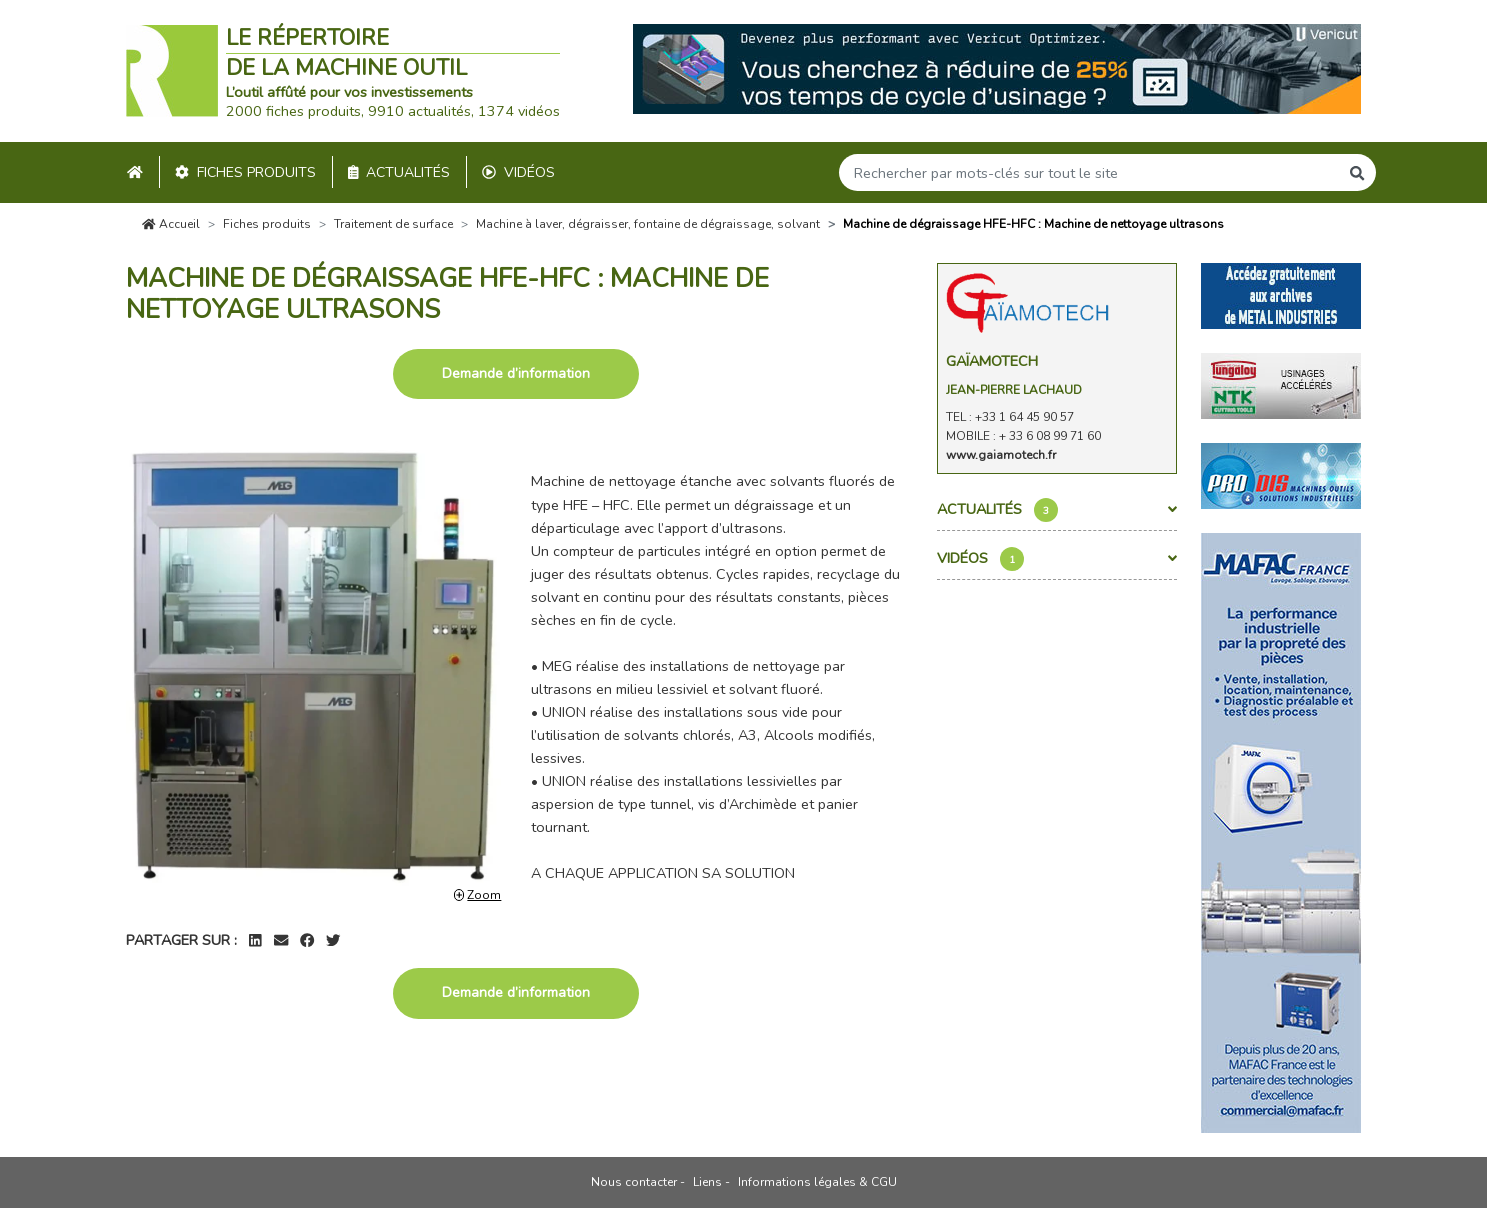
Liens (707, 1182)
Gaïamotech (992, 361)
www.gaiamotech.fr (1001, 455)
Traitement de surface (393, 224)
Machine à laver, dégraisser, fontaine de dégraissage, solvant (648, 224)
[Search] (1089, 172)
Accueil (171, 224)
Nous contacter (634, 1182)
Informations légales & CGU (817, 1182)
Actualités (399, 172)
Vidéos (518, 172)
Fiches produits (245, 172)
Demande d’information (516, 373)
